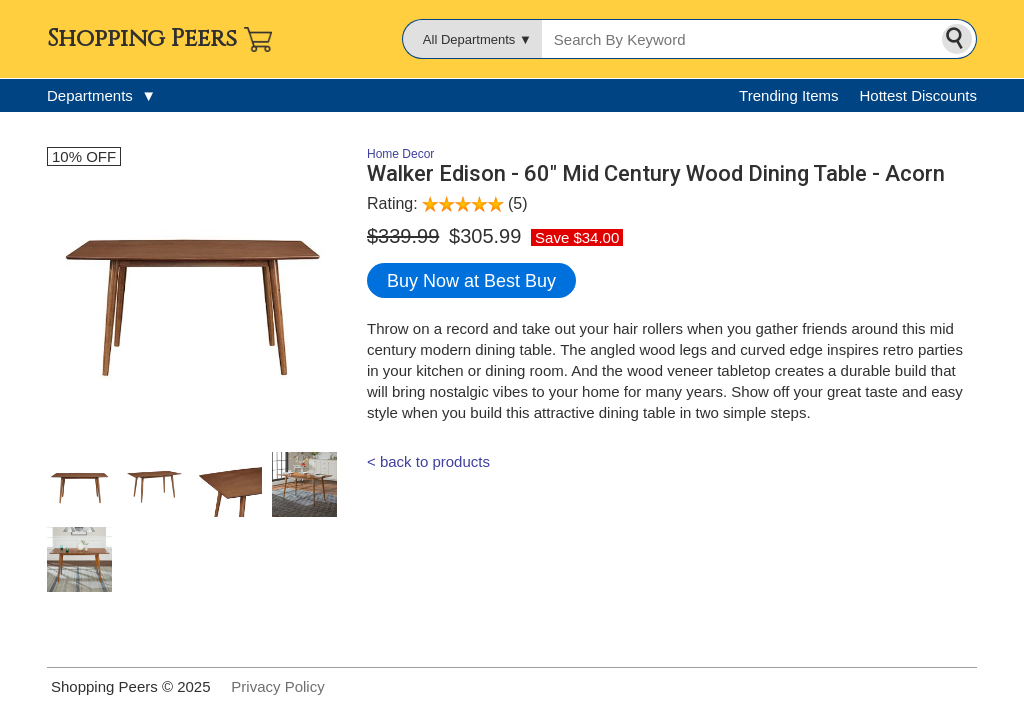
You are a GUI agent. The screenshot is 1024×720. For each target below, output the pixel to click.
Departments (101, 95)
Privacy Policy (277, 686)
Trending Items (789, 95)
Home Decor (400, 154)
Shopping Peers (142, 39)
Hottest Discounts (918, 95)
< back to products (428, 461)
